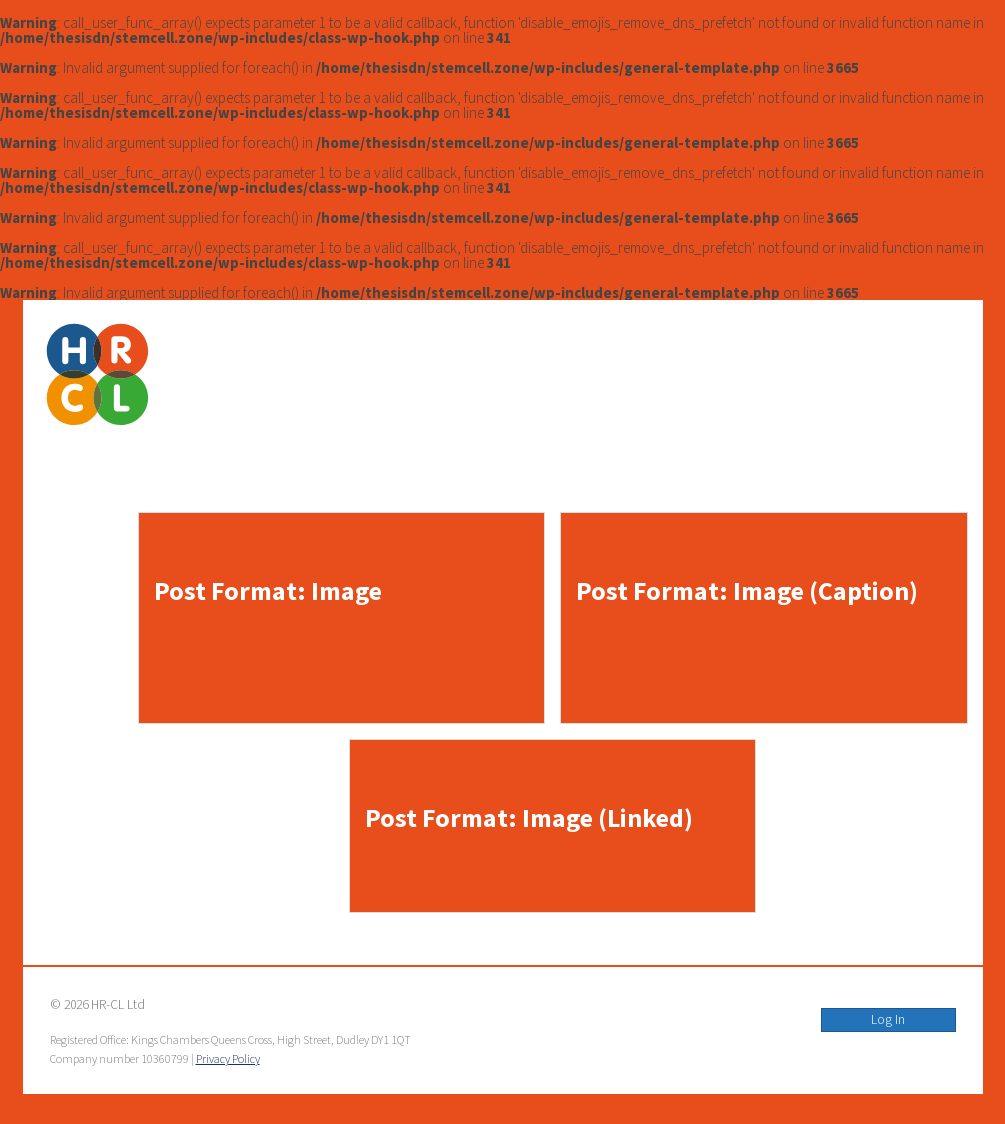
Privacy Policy (228, 1058)
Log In (888, 1019)
